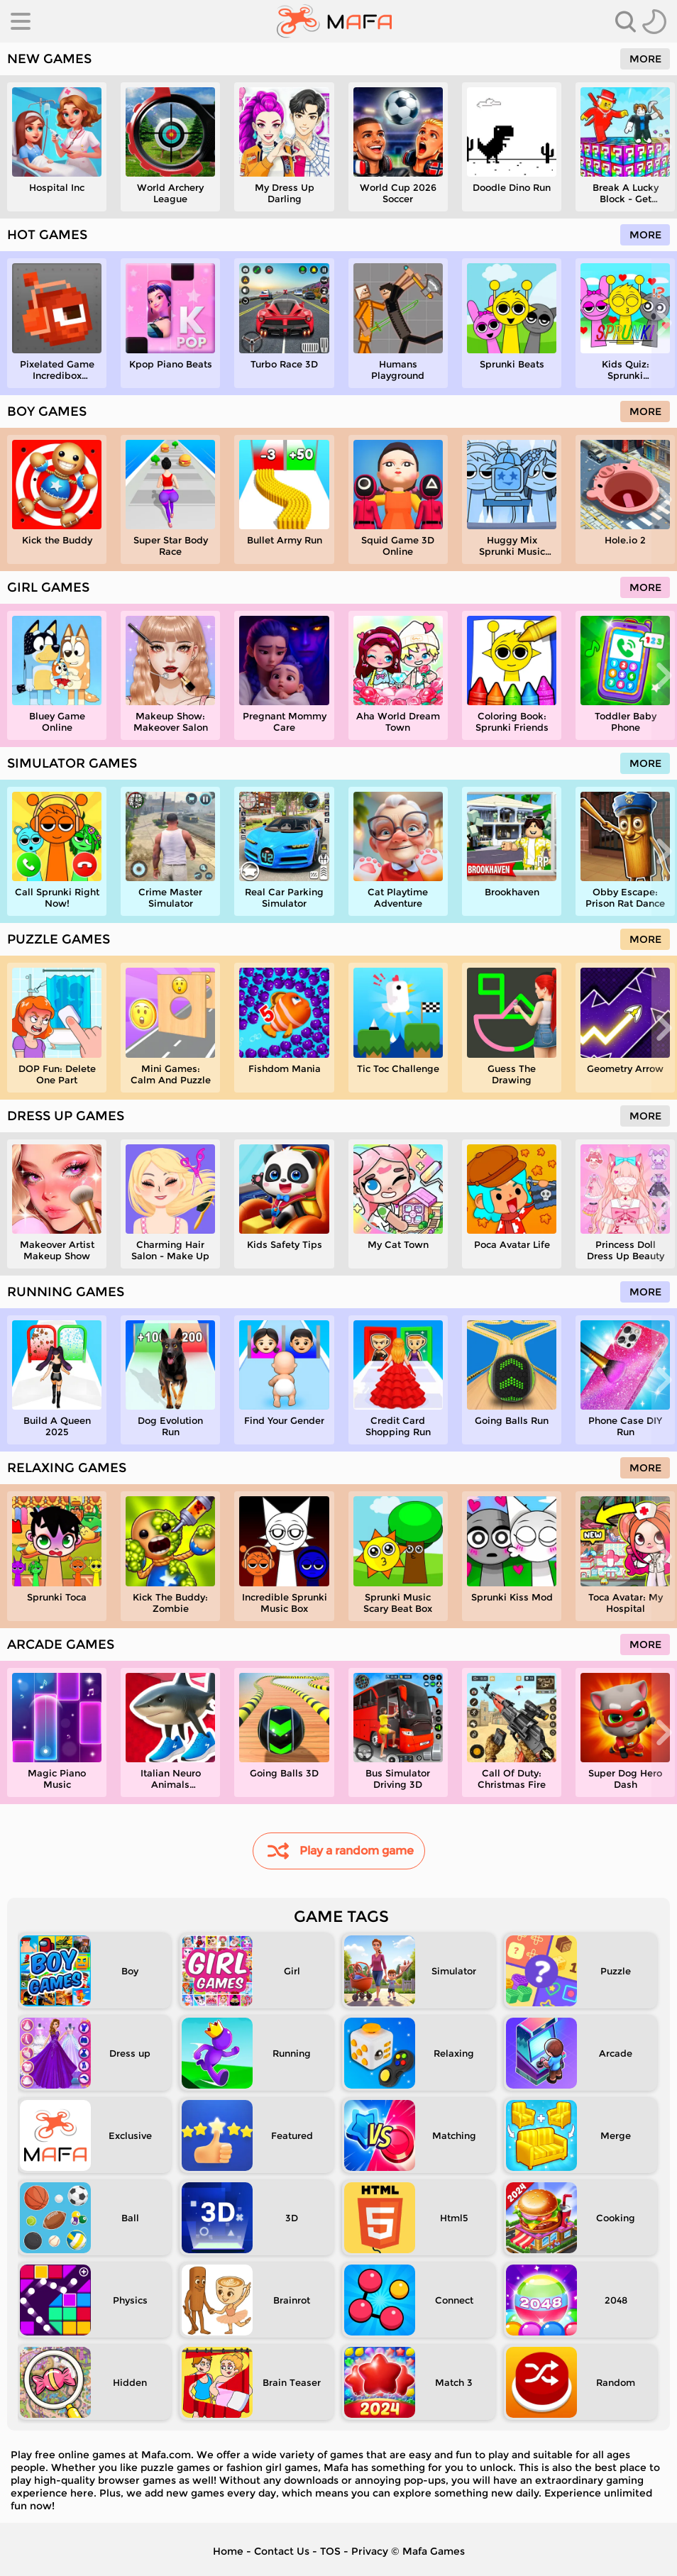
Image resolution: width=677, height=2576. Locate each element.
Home (228, 2551)
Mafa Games (433, 2551)
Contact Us (281, 2551)
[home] (334, 21)
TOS (330, 2551)
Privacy (369, 2551)
